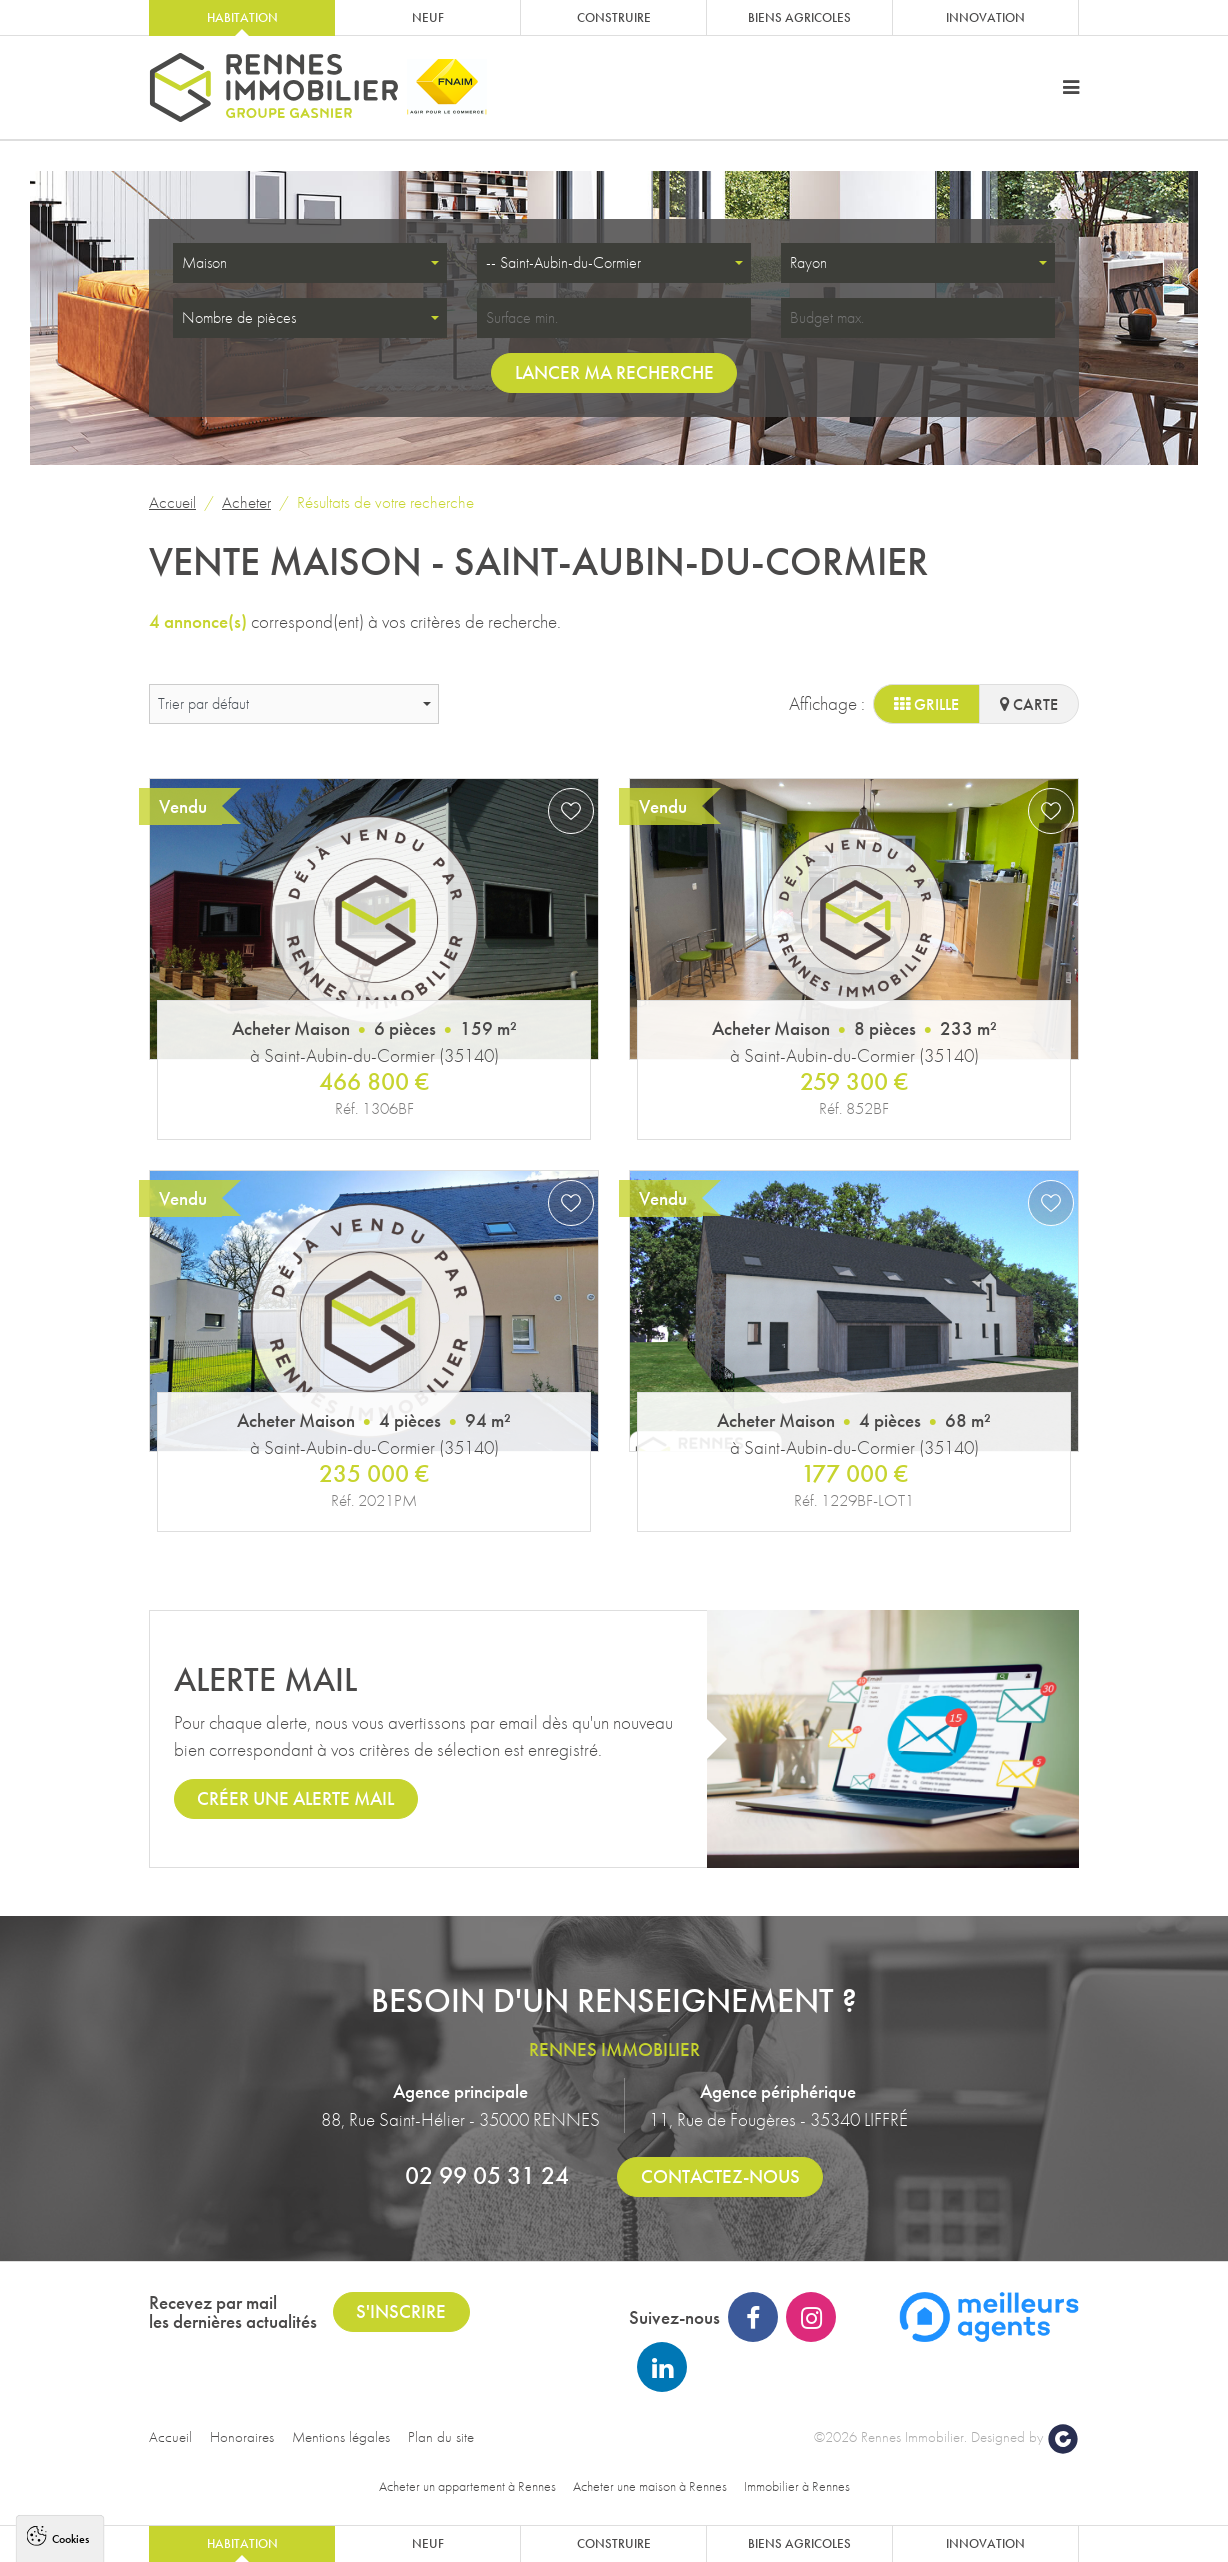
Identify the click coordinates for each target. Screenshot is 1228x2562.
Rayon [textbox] (808, 262)
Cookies (70, 2240)
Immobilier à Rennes (797, 2486)
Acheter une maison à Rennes (650, 2486)
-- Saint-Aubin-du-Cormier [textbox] (563, 262)
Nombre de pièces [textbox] (239, 317)
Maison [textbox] (204, 262)
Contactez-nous (720, 2176)
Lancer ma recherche (614, 372)
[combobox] (310, 263)
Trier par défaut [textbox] (203, 703)
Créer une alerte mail (295, 1798)
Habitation (242, 17)
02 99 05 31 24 (487, 2175)
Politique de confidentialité (106, 2487)
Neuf (428, 17)
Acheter (246, 502)
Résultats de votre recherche (385, 502)
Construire (614, 17)
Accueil (172, 502)
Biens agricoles (799, 17)
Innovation (985, 17)
